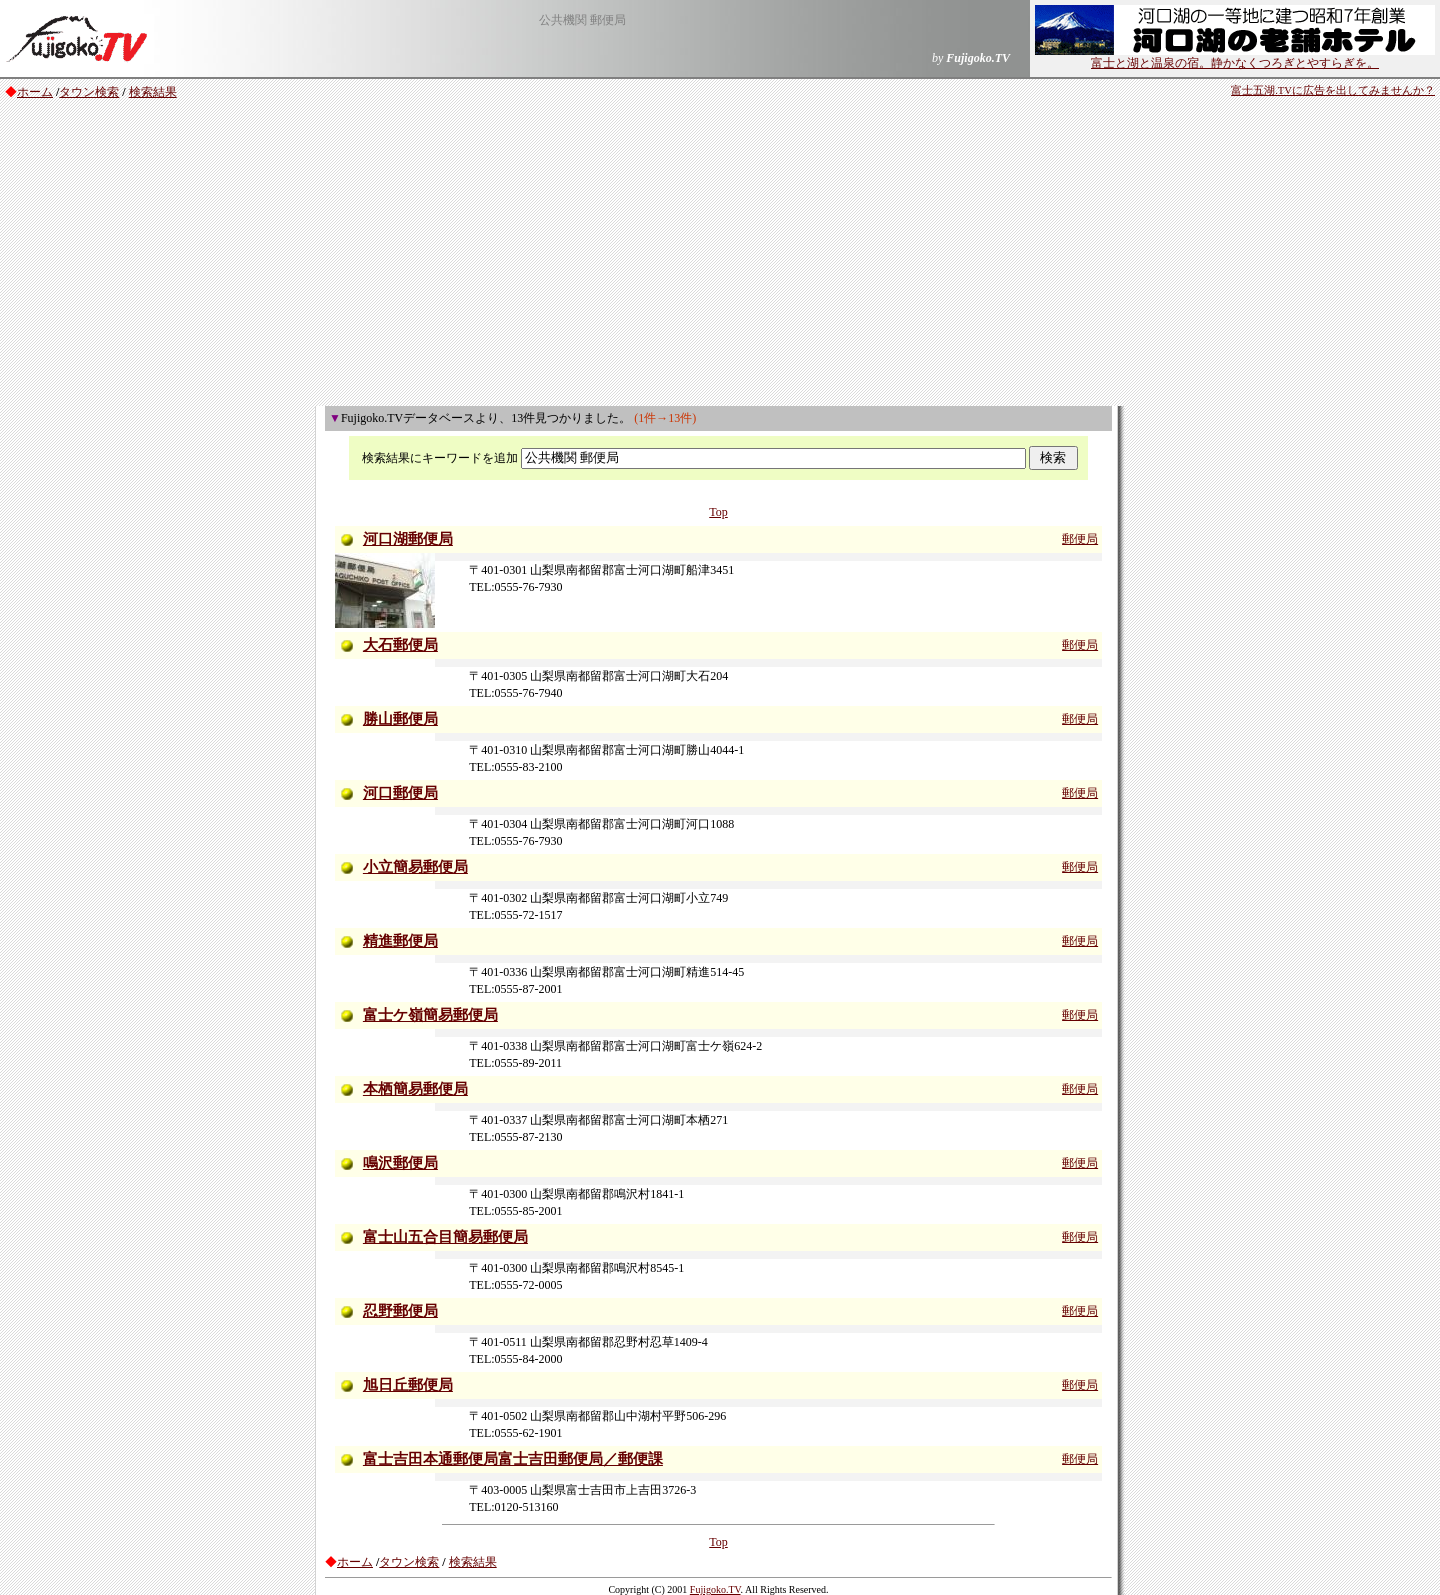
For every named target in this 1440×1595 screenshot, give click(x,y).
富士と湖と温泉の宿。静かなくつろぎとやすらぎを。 (1235, 57)
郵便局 (1080, 539)
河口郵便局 (400, 793)
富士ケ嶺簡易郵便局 (430, 1015)
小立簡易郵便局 (415, 867)
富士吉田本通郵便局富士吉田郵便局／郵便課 (513, 1459)
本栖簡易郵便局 (415, 1089)
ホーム (35, 92)
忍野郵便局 (400, 1311)
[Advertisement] (720, 256)
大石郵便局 (400, 645)
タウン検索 (89, 92)
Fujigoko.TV (715, 1589)
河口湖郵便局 (408, 539)
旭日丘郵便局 (408, 1385)
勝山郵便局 (400, 719)
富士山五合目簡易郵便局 (445, 1237)
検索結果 (153, 92)
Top (718, 512)
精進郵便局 (400, 941)
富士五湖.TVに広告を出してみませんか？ (1333, 90)
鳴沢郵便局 (400, 1163)
